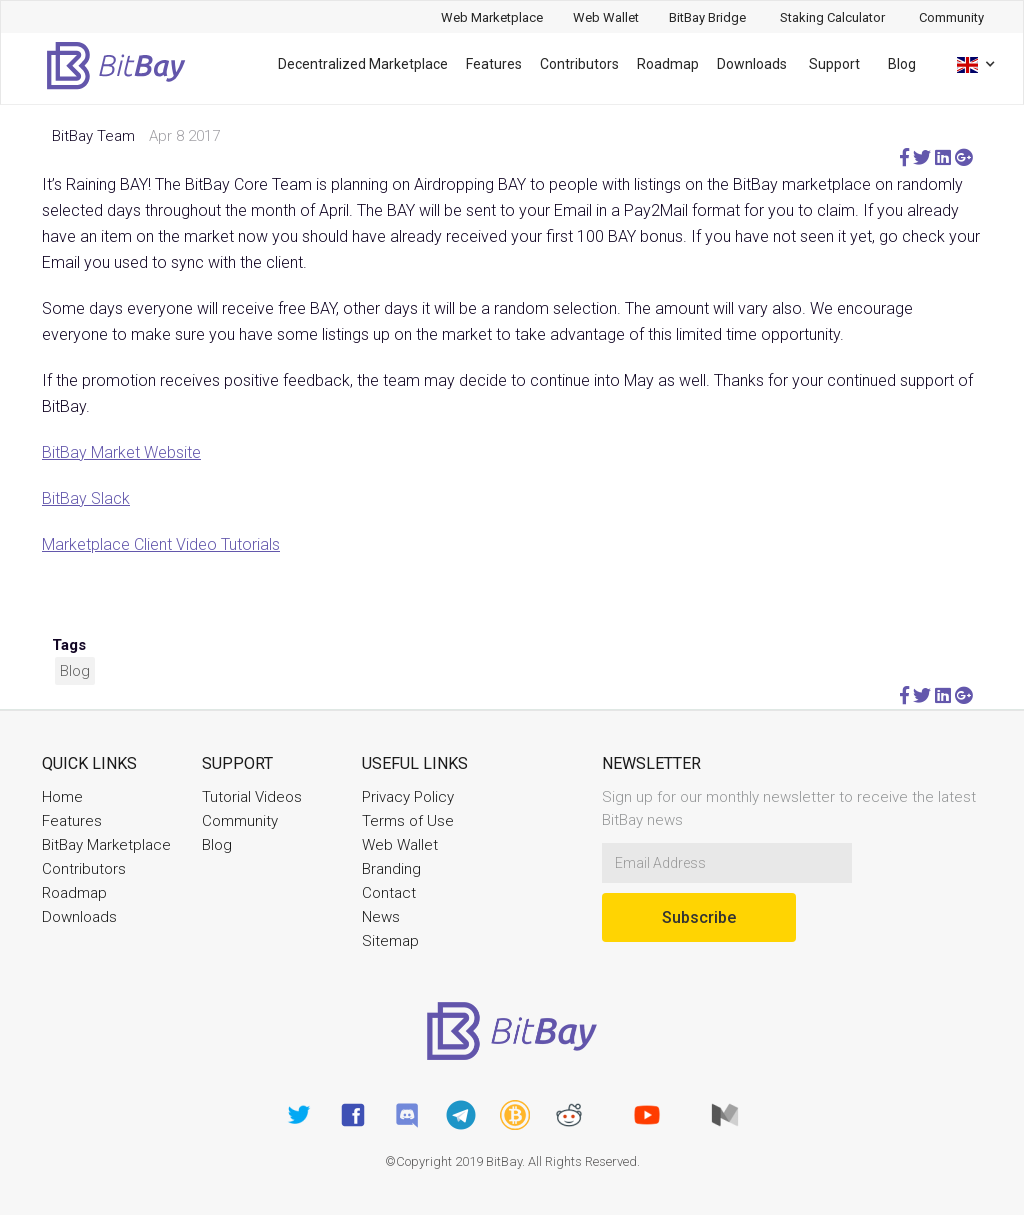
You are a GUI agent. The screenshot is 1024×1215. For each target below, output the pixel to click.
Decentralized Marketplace (363, 64)
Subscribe (699, 917)
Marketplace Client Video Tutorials (161, 544)
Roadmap (668, 64)
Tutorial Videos (252, 797)
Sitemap (390, 941)
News (381, 917)
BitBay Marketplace (106, 845)
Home (62, 797)
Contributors (579, 64)
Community (240, 821)
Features (494, 64)
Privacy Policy (408, 797)
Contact (389, 893)
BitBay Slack (86, 498)
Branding (391, 869)
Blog (902, 64)
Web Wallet (400, 845)
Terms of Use (408, 821)
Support (834, 64)
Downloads (752, 64)
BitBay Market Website (121, 452)
